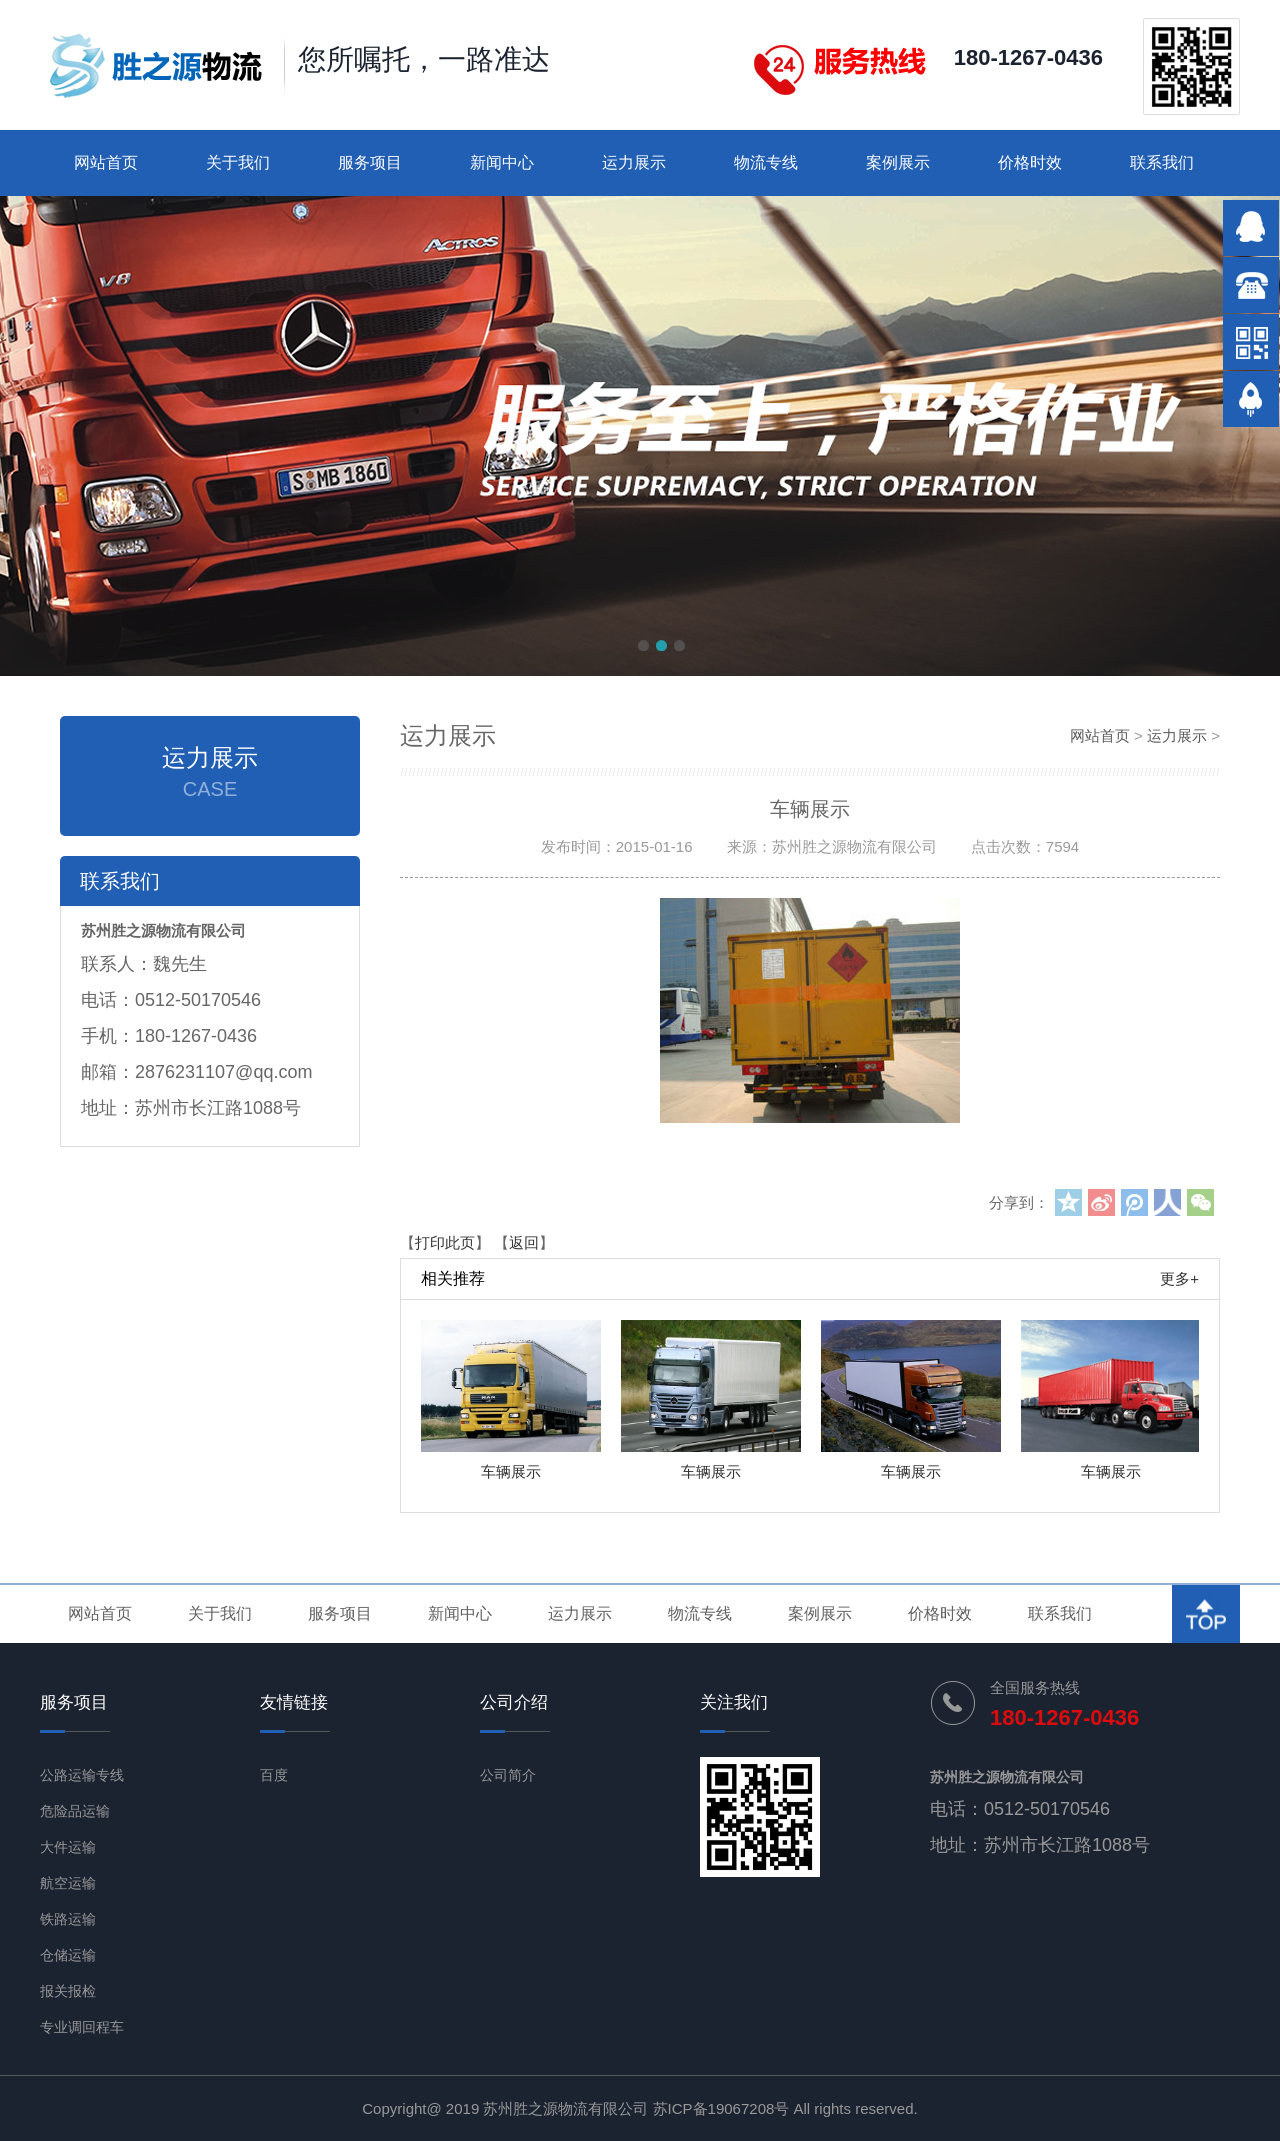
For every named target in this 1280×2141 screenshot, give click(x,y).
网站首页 (106, 162)
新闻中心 (502, 162)
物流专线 (766, 162)
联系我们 (1162, 162)
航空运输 (68, 1883)
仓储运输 (68, 1955)
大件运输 (68, 1847)
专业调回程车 (82, 2027)
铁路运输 (68, 1919)
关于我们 (238, 162)
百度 (274, 1775)
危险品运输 (75, 1811)
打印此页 (445, 1242)
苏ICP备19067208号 (721, 2108)
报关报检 (68, 1991)
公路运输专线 (82, 1775)
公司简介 (508, 1775)
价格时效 (1030, 162)
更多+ (1179, 1278)
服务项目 (370, 162)
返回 (524, 1242)
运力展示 (634, 162)
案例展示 (898, 162)
